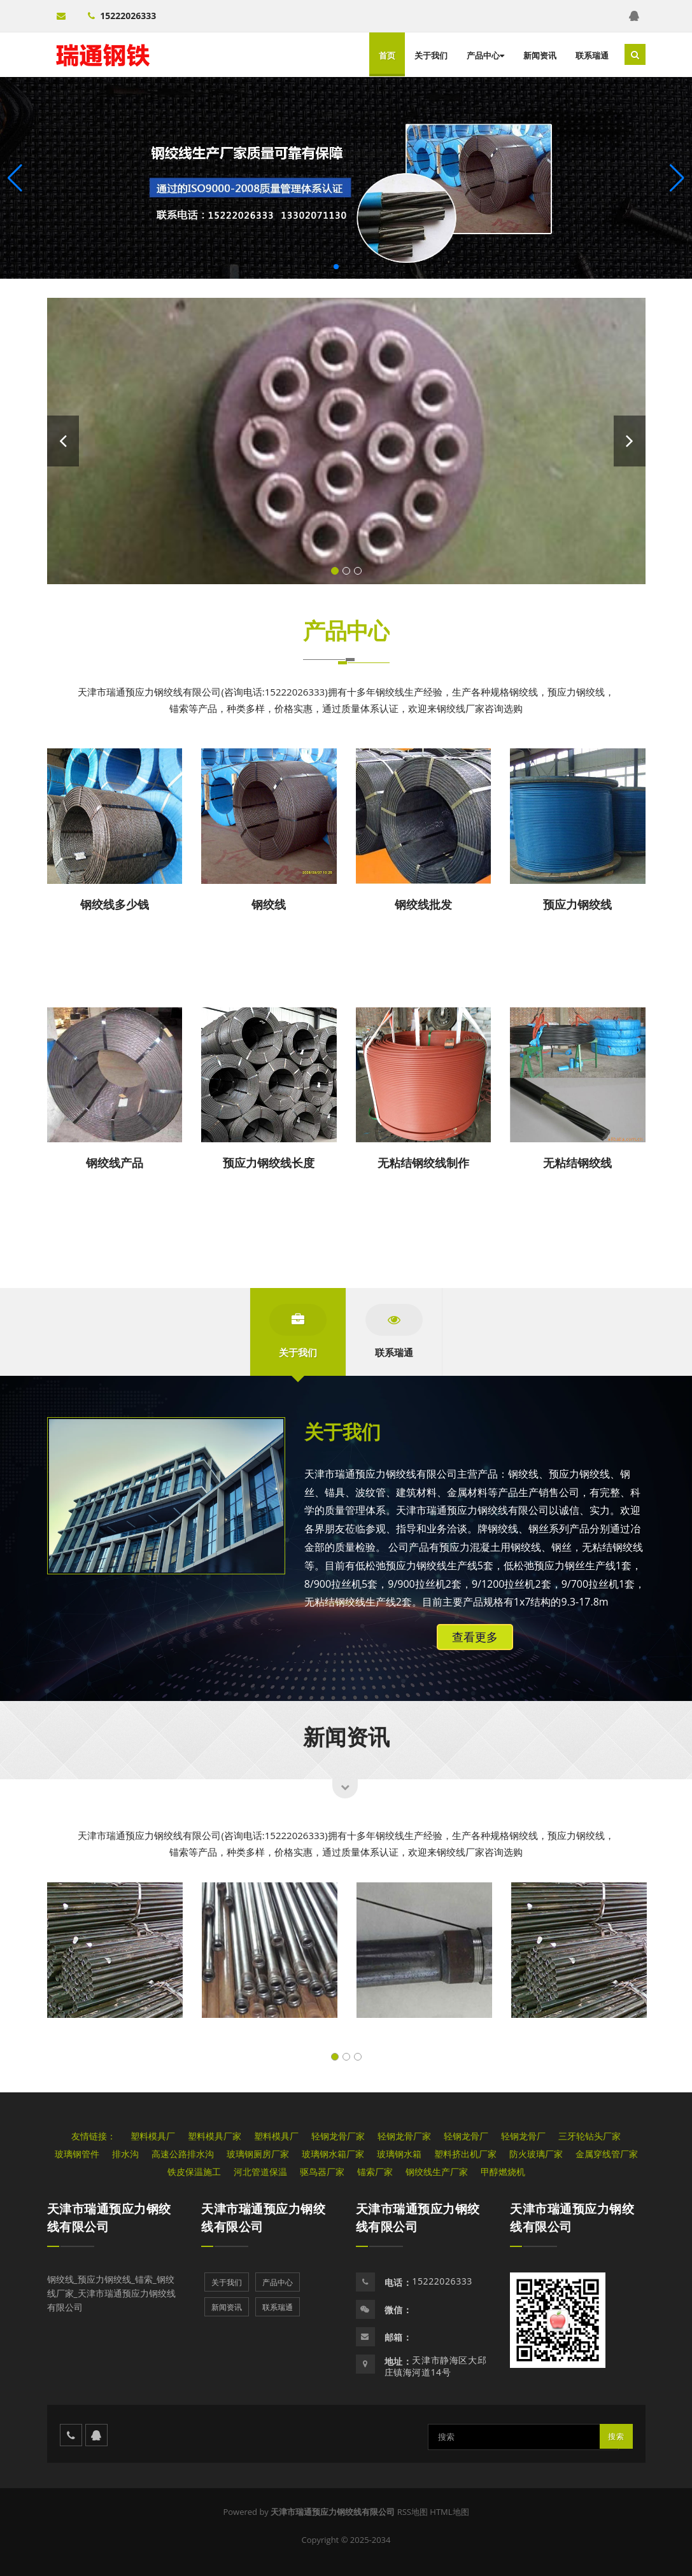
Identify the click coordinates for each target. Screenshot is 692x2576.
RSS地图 (412, 2511)
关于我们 (431, 55)
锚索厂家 (375, 2172)
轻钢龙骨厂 (466, 2136)
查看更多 (475, 1636)
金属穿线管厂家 (606, 2154)
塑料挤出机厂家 (465, 2154)
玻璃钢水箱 (399, 2154)
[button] (677, 178)
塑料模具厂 (153, 2136)
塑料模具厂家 (214, 2136)
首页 (387, 55)
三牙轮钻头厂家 (589, 2136)
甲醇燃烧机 (503, 2172)
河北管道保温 (260, 2172)
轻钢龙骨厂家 (338, 2136)
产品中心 (485, 55)
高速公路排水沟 (183, 2154)
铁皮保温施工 (194, 2172)
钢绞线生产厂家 (437, 2172)
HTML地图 (449, 2511)
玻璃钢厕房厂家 (258, 2154)
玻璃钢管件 (77, 2154)
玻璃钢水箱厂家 (333, 2154)
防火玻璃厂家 (536, 2154)
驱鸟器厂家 (322, 2172)
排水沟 (125, 2154)
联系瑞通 (592, 55)
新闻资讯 (539, 55)
